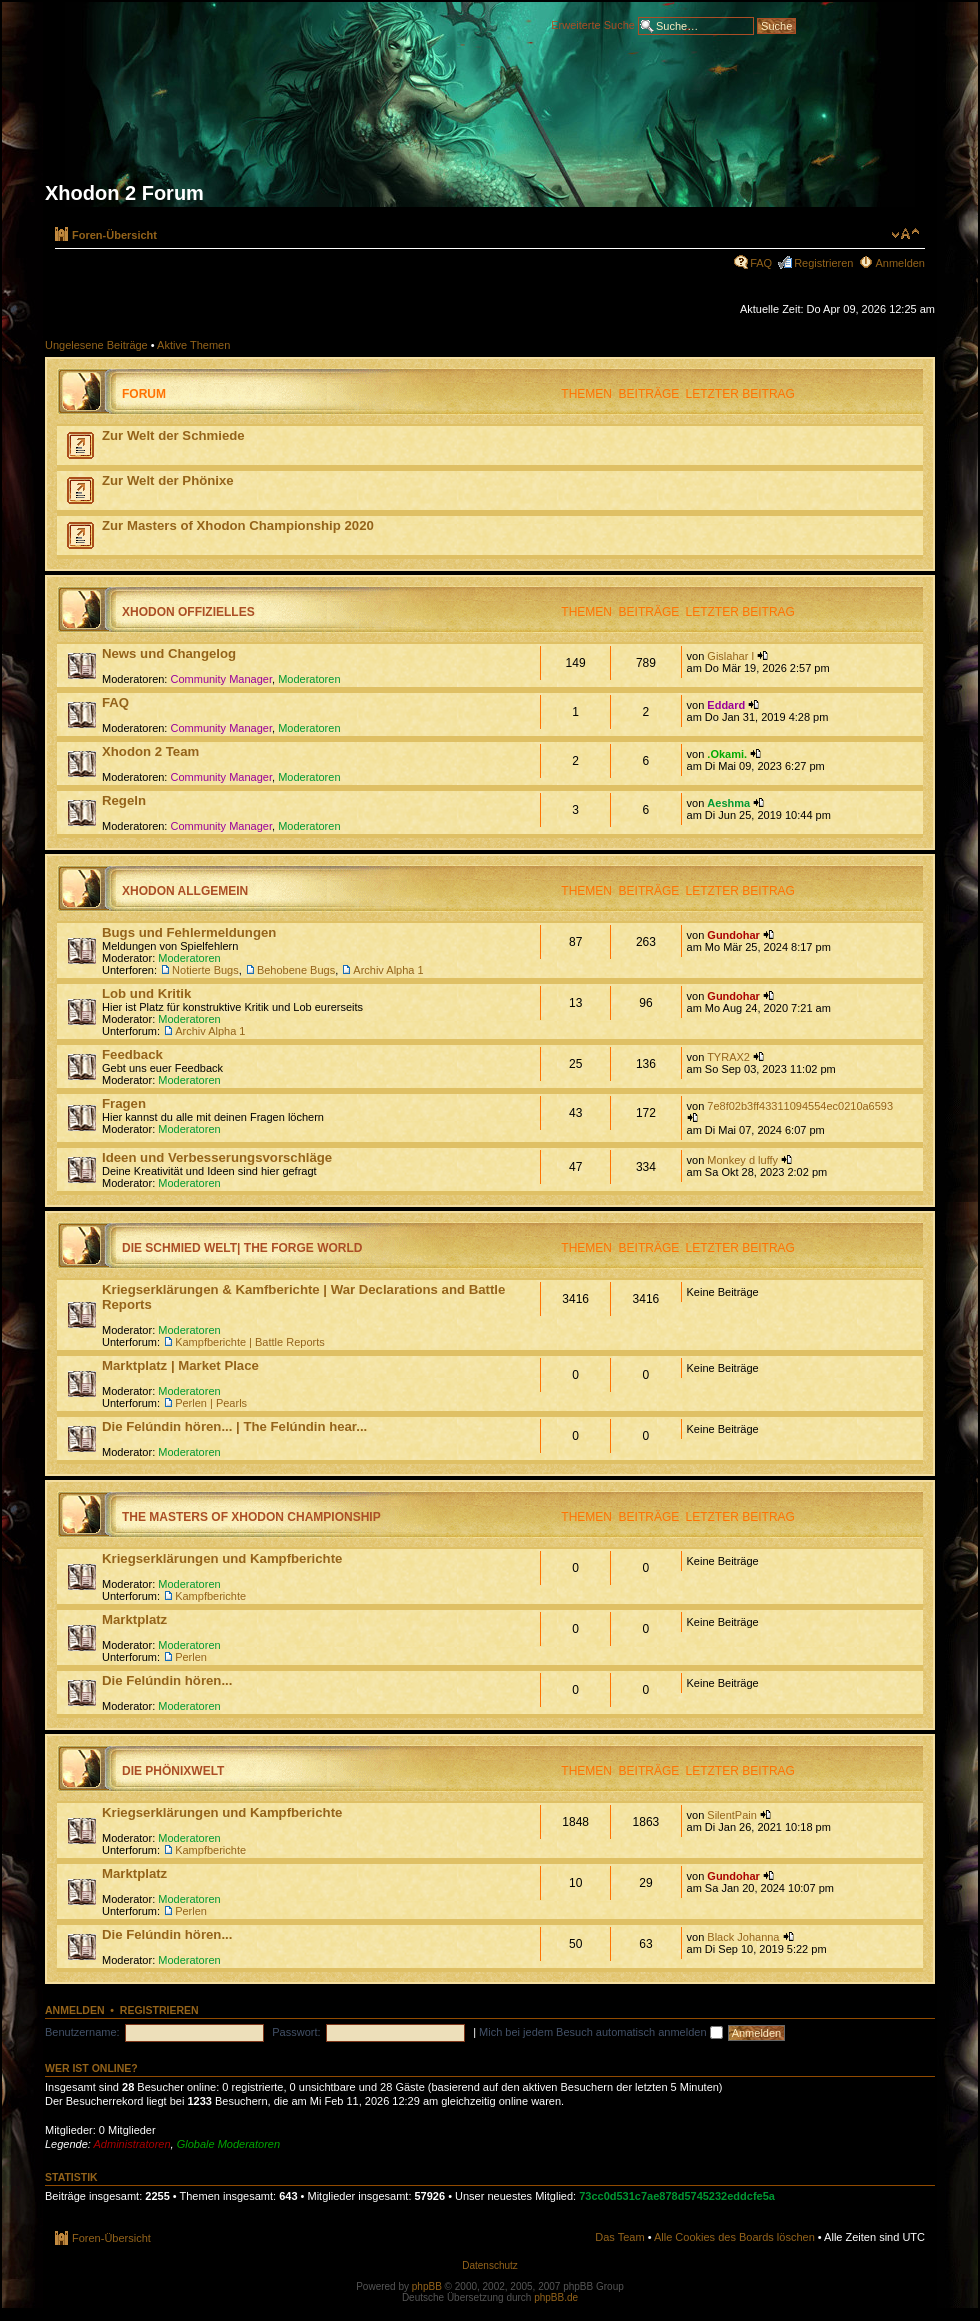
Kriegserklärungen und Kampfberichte (222, 1558)
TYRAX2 (728, 1057)
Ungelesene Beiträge (96, 345)
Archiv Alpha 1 (388, 970)
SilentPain (732, 1815)
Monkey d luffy (742, 1160)
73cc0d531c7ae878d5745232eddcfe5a (677, 2196)
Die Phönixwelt (173, 1771)
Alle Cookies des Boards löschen (734, 2237)
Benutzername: (82, 2032)
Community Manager (222, 679)
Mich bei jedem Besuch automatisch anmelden (601, 2032)
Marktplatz (134, 1619)
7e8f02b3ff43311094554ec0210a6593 (800, 1106)
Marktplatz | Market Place (180, 1365)
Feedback (132, 1054)
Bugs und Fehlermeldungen (189, 932)
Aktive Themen (193, 345)
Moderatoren (309, 679)
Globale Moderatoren (228, 2144)
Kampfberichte (210, 1596)
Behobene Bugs (296, 970)
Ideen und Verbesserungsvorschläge (217, 1157)
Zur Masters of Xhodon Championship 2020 (238, 525)
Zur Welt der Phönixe (168, 480)
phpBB (427, 2286)
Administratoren (132, 2144)
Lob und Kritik (146, 993)
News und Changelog (169, 653)
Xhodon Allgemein (185, 891)
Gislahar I (730, 656)
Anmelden (900, 263)
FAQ (761, 263)
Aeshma (728, 803)
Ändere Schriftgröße (905, 234)
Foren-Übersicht (114, 235)
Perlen (191, 1657)
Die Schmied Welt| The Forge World (242, 1248)
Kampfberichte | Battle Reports (250, 1342)
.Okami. (727, 754)
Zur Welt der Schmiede (173, 435)
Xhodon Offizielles (188, 612)
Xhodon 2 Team (150, 751)
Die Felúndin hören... (167, 1680)
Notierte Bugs (205, 970)
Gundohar (733, 935)
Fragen (124, 1103)
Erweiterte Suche (593, 24)
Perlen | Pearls (211, 1403)
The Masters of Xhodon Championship (251, 1517)
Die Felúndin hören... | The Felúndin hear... (234, 1426)
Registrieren (823, 263)
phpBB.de (556, 2297)
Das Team (619, 2237)
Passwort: (296, 2032)
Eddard (726, 705)
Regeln (124, 800)
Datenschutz (490, 2265)
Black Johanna (743, 1937)
